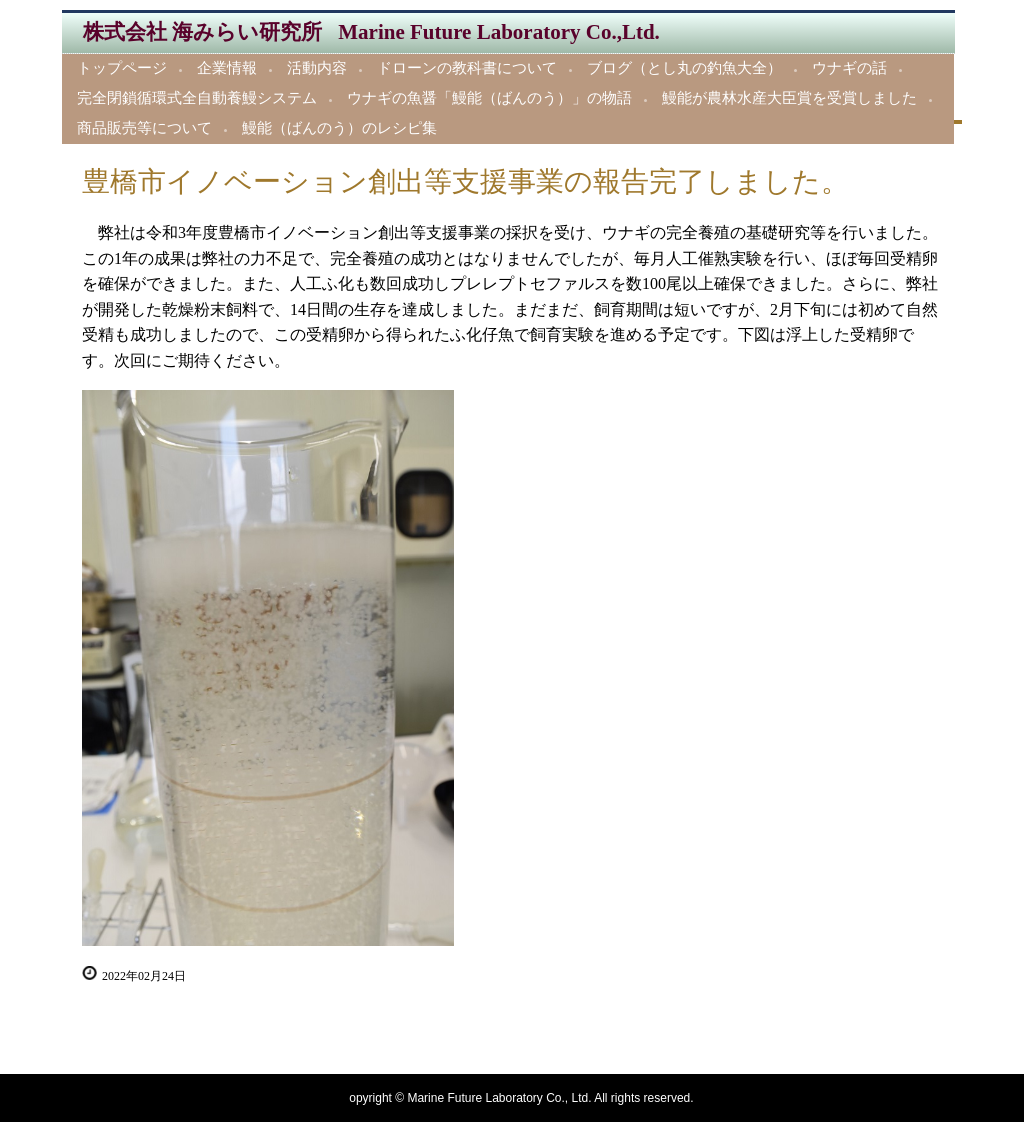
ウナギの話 (849, 68)
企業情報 (227, 68)
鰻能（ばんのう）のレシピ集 (339, 128)
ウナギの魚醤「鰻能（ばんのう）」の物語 (489, 98)
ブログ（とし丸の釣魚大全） (684, 68)
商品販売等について (144, 128)
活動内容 (317, 68)
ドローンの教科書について (467, 68)
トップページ (122, 68)
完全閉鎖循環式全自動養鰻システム (197, 98)
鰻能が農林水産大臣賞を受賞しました (789, 98)
